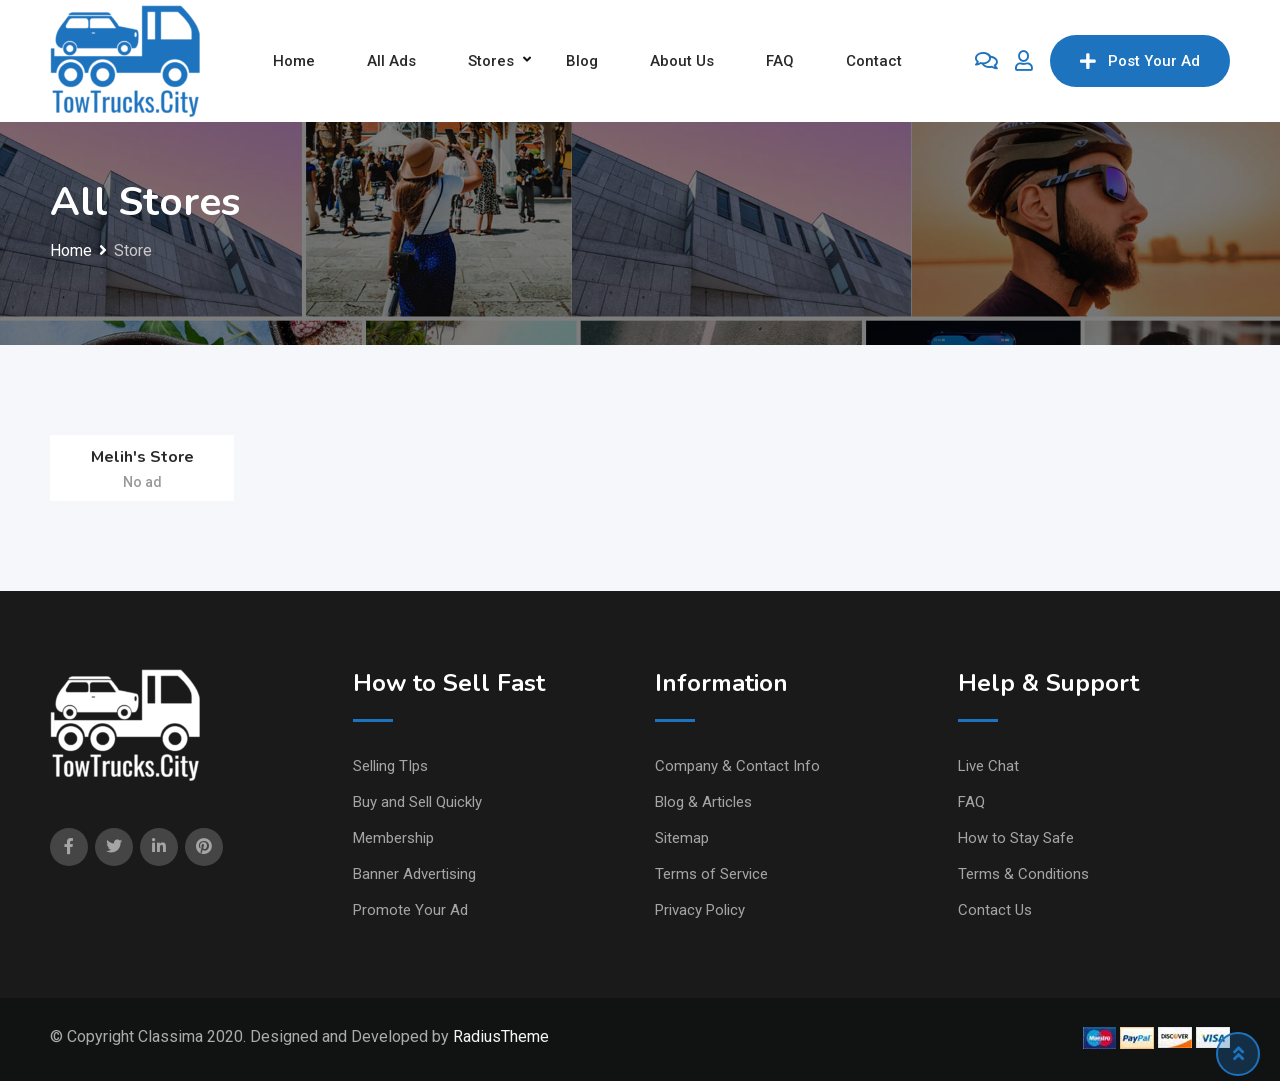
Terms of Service (711, 874)
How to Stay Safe (1016, 838)
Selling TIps (390, 766)
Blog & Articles (703, 802)
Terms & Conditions (1023, 874)
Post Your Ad (1140, 61)
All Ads (391, 61)
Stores (491, 61)
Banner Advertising (414, 874)
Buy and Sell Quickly (417, 802)
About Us (682, 61)
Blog (582, 61)
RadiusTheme (501, 1036)
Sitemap (682, 838)
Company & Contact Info (737, 766)
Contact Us (995, 910)
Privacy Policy (700, 910)
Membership (393, 838)
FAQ (780, 61)
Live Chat (988, 766)
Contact (874, 61)
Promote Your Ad (410, 910)
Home (294, 61)
